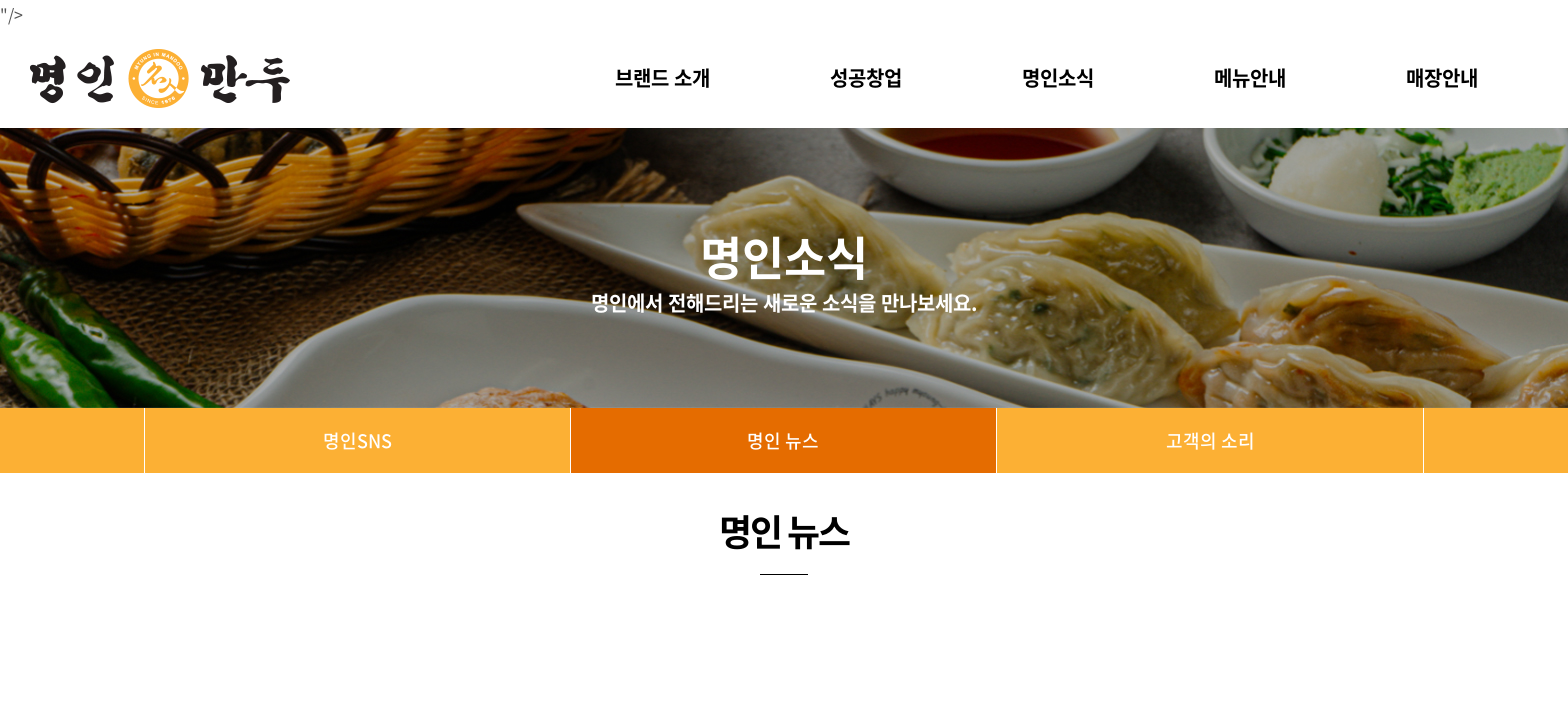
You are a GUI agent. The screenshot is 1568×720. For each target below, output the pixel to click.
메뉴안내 (1250, 77)
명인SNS (357, 440)
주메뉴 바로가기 (0, 0)
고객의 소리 (1210, 440)
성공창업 (866, 77)
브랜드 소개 (662, 77)
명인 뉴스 (783, 440)
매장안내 (1442, 77)
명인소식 (1058, 77)
